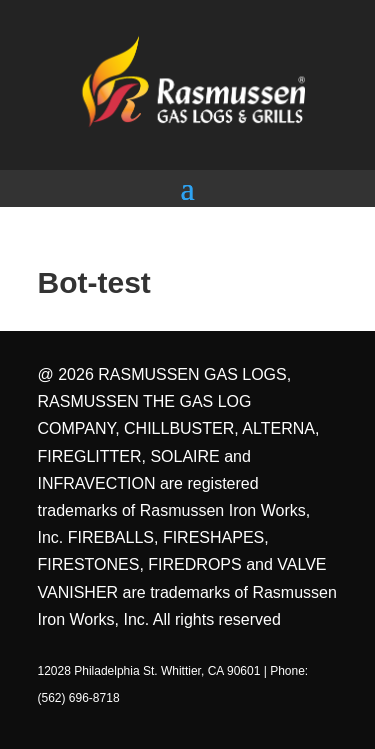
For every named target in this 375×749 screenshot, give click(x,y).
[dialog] (337, 709)
